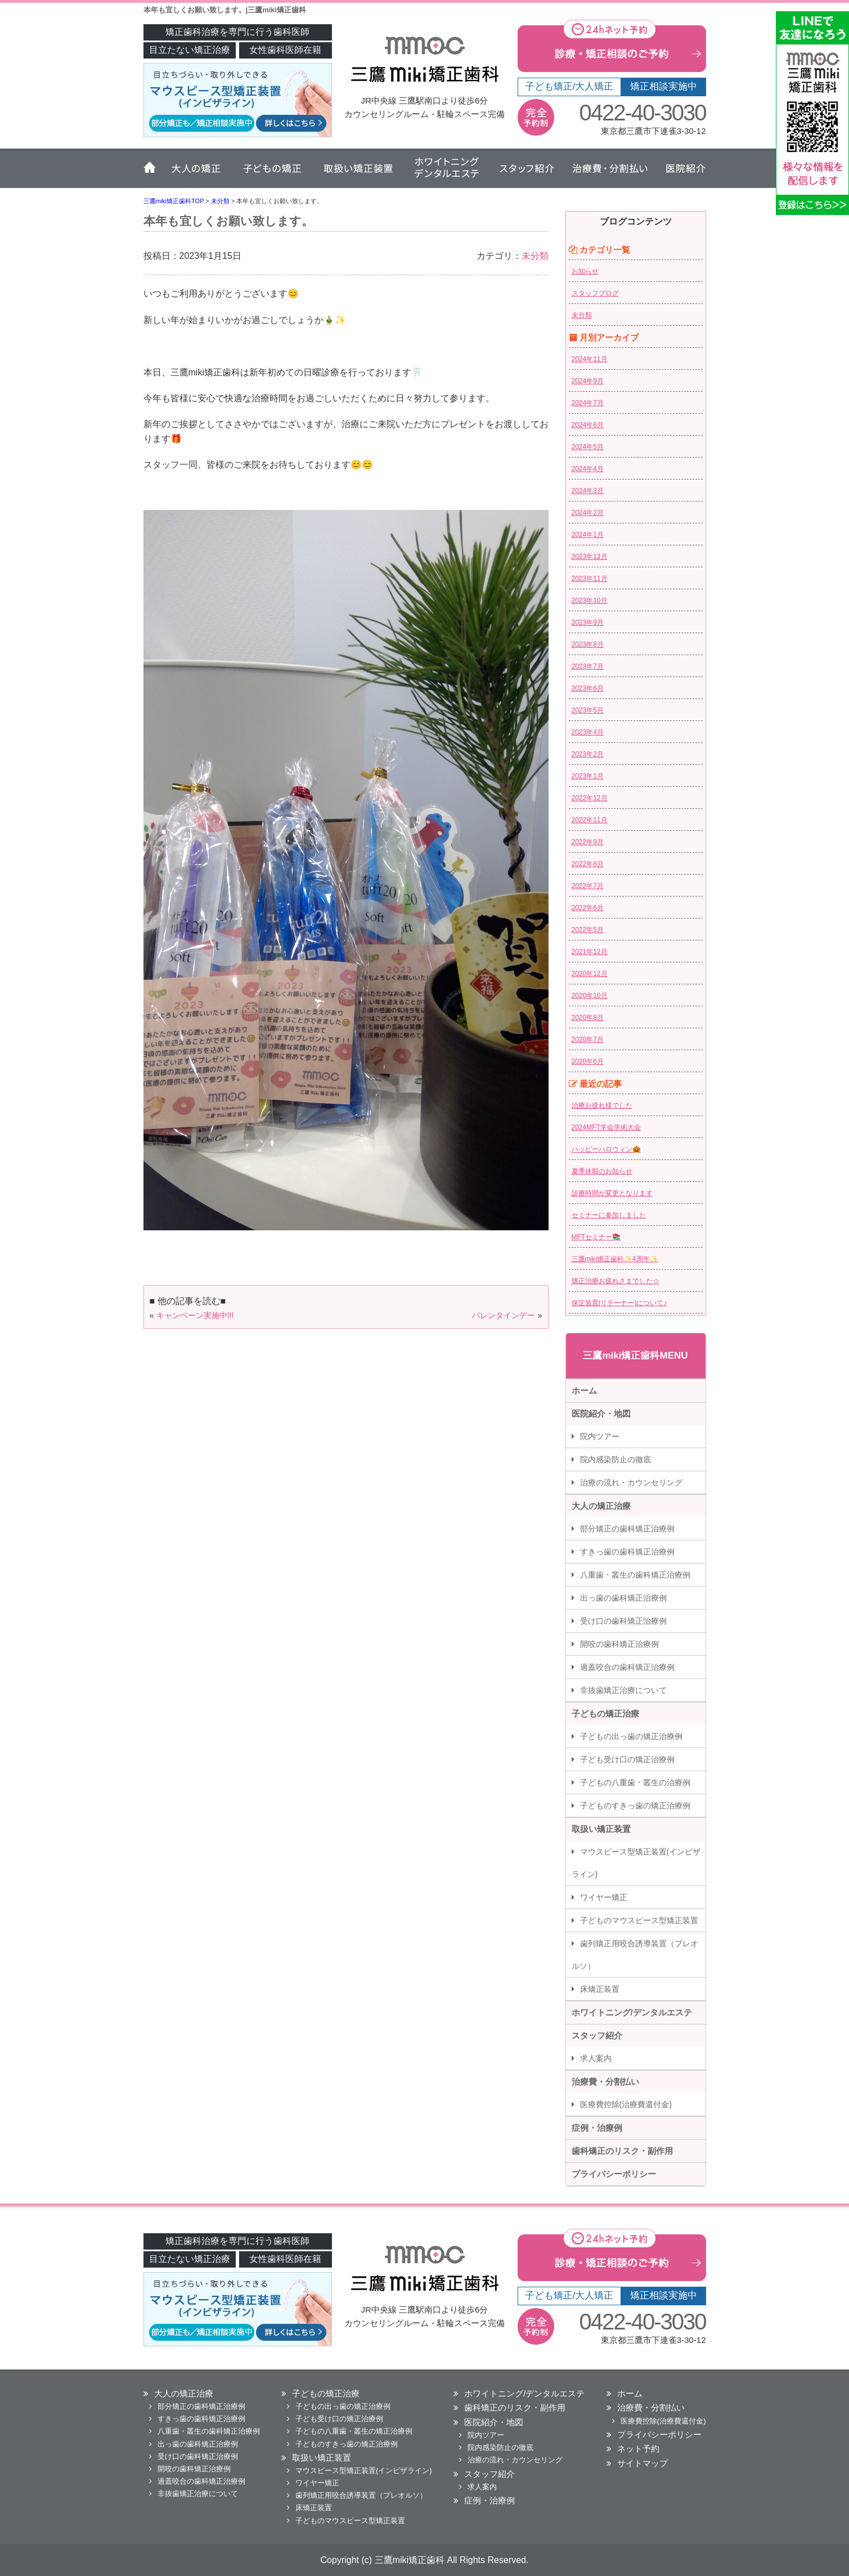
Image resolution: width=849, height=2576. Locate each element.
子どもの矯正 (271, 172)
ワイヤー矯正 (603, 1897)
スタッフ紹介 (526, 172)
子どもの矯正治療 (605, 1713)
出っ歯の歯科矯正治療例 (623, 1597)
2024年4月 (588, 469)
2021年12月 (590, 952)
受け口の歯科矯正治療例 (623, 1620)
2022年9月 (588, 842)
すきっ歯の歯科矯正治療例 (627, 1551)
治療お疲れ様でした (602, 1105)
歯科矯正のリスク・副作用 (622, 2151)
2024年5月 (588, 447)
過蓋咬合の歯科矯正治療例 (627, 1667)
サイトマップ (642, 2463)
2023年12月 (590, 557)
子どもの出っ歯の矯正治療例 (631, 1736)
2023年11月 (590, 579)
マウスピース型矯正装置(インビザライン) (636, 1863)
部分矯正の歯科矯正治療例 (627, 1528)
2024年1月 (588, 535)
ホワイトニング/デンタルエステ (632, 2012)
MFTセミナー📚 (596, 1237)
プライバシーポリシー (614, 2174)
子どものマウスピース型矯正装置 (639, 1920)
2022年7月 (588, 886)
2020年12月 (590, 974)
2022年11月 (590, 820)
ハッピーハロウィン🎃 (606, 1149)
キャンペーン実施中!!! (195, 1315)
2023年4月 (588, 732)
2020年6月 (588, 1061)
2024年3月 (588, 491)
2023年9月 (588, 622)
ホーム (153, 172)
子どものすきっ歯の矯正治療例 (635, 1805)
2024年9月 (588, 381)
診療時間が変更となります (612, 1193)
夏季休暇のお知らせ (602, 1171)
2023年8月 (588, 644)
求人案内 (596, 2058)
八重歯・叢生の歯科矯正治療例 (635, 1574)
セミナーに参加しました (609, 1215)
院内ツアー (599, 1436)
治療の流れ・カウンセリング (631, 1482)
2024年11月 (590, 359)
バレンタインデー (503, 1315)
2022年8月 (588, 864)
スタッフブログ (595, 293)
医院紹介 (680, 172)
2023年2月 (588, 754)
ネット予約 (638, 2448)
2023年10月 (590, 600)
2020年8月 (588, 1018)
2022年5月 (588, 930)
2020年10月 (590, 996)
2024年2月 (588, 513)
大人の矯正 (197, 172)
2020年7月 (588, 1039)
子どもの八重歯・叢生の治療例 (635, 1782)
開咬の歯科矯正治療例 (619, 1643)
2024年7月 (588, 403)
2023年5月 (588, 710)
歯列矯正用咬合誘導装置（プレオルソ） (635, 1954)
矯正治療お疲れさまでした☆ (615, 1281)
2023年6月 (588, 688)
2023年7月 (588, 666)
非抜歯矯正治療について (623, 1690)
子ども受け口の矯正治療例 (627, 1759)
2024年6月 (588, 425)
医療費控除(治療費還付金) (626, 2104)
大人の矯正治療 (601, 1506)
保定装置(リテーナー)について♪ (619, 1303)
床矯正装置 (599, 1988)
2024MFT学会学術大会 (606, 1127)
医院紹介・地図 (601, 1413)
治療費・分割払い (610, 172)
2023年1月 (588, 776)
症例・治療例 (597, 2128)
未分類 (535, 256)
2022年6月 (588, 908)
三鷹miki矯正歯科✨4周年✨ (615, 1259)
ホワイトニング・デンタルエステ (444, 172)
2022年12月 (590, 798)
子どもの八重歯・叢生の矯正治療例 (353, 2431)
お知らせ (585, 271)
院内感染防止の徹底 (615, 1459)
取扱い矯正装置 (357, 172)
